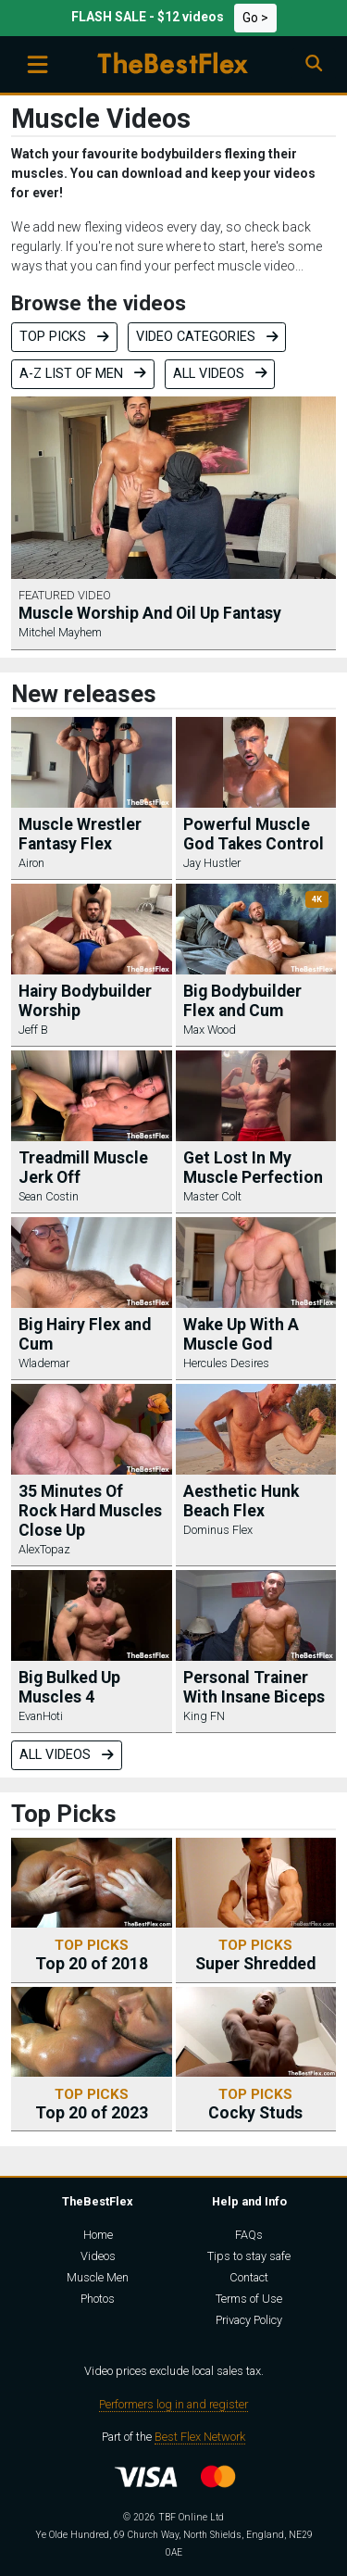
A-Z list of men (82, 374)
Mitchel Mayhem (60, 632)
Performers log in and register (173, 2404)
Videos (98, 2256)
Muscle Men (98, 2277)
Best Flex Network (200, 2437)
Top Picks (64, 337)
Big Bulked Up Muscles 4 (69, 1687)
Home (98, 2235)
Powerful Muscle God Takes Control (253, 834)
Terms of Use (249, 2299)
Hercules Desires (226, 1363)
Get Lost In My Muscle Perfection (253, 1168)
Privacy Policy (249, 2320)
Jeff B (33, 1030)
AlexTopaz (44, 1549)
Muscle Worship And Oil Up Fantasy (150, 613)
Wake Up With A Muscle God (241, 1334)
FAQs (249, 2235)
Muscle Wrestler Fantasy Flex (80, 834)
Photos (98, 2299)
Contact (248, 2277)
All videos (220, 374)
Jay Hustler (212, 863)
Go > (255, 17)
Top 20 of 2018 (91, 1955)
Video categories (207, 337)
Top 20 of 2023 (91, 2104)
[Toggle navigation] (37, 64)
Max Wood (209, 1030)
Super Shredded (255, 1955)
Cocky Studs (255, 2104)
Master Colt (212, 1196)
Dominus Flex (218, 1530)
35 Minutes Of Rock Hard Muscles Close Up (90, 1510)
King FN (204, 1716)
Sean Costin (49, 1196)
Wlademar (44, 1363)
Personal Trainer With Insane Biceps (254, 1687)
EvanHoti (41, 1716)
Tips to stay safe (249, 2256)
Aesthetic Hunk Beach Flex (241, 1501)
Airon (31, 863)
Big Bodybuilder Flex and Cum (242, 1001)
